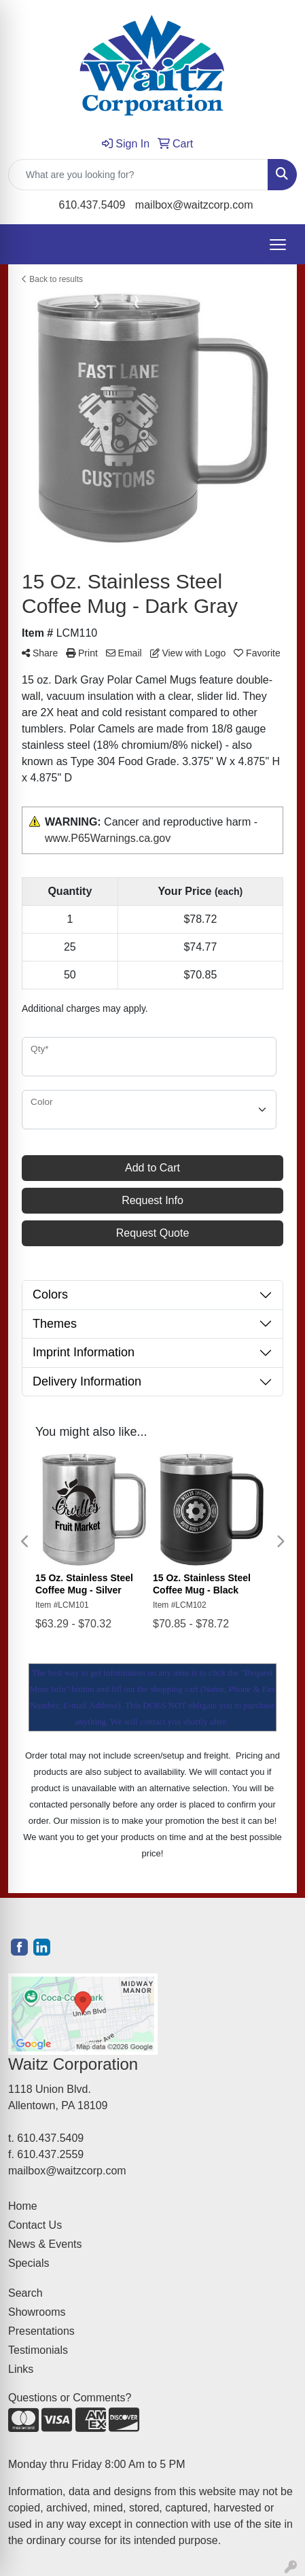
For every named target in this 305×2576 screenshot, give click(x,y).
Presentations (41, 2331)
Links (20, 2369)
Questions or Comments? (69, 2397)
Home (22, 2206)
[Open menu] (277, 244)
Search (25, 2293)
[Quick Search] (138, 174)
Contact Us (35, 2225)
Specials (28, 2263)
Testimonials (38, 2350)
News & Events (45, 2244)
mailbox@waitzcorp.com (194, 205)
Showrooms (36, 2312)
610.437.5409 (92, 205)
